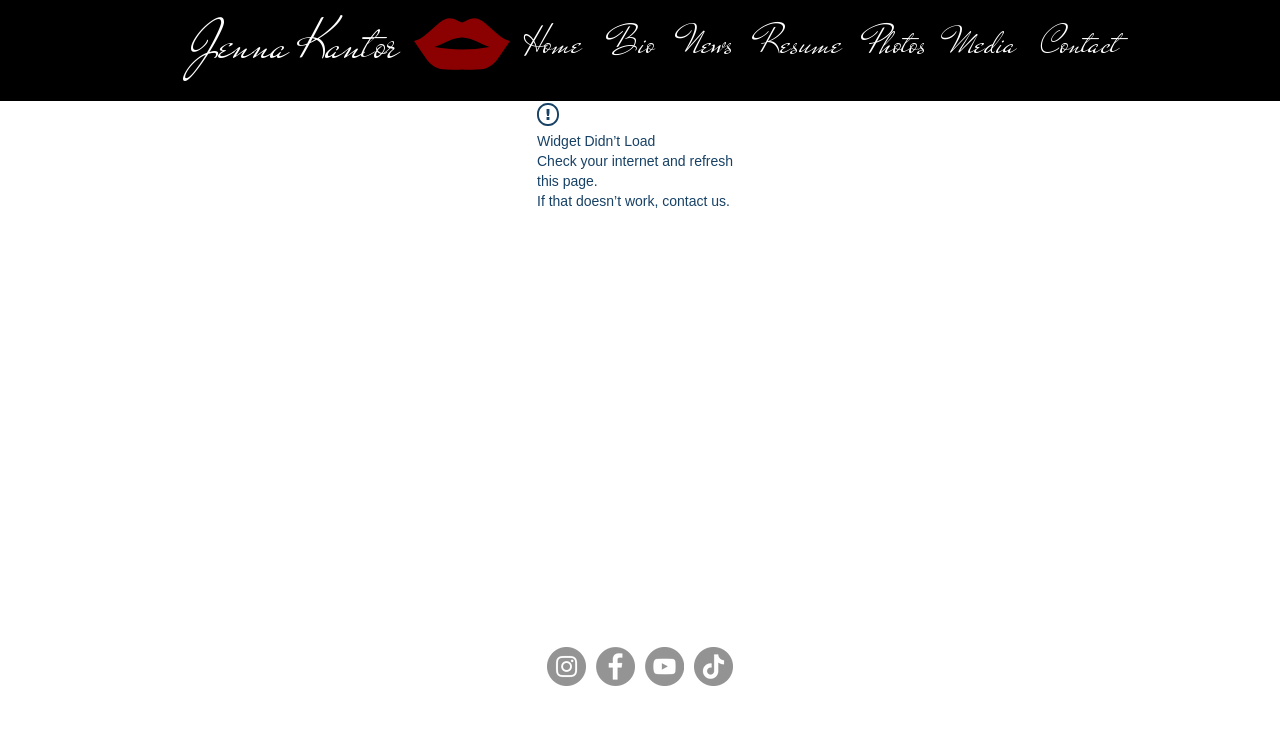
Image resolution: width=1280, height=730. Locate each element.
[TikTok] (713, 666)
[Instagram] (566, 666)
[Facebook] (615, 666)
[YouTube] (664, 666)
